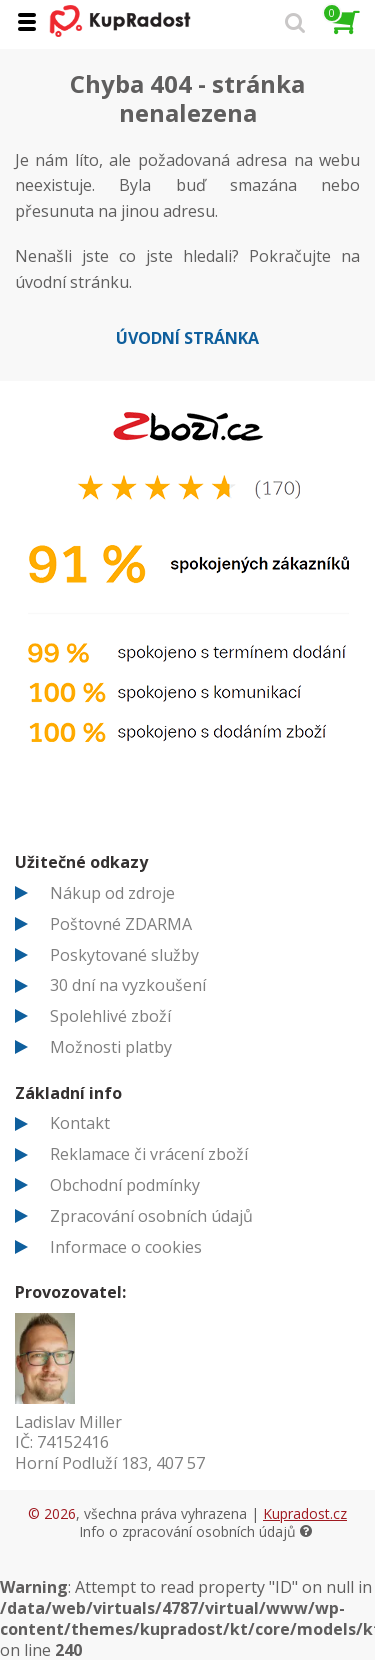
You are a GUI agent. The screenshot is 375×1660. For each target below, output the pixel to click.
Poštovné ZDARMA (121, 924)
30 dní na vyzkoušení (128, 985)
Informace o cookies (126, 1247)
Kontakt (80, 1123)
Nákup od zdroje (112, 893)
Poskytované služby (124, 955)
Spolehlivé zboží (110, 1016)
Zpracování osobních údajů (151, 1216)
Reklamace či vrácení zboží (149, 1154)
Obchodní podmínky (125, 1185)
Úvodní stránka (187, 338)
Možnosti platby (111, 1047)
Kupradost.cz (305, 1513)
